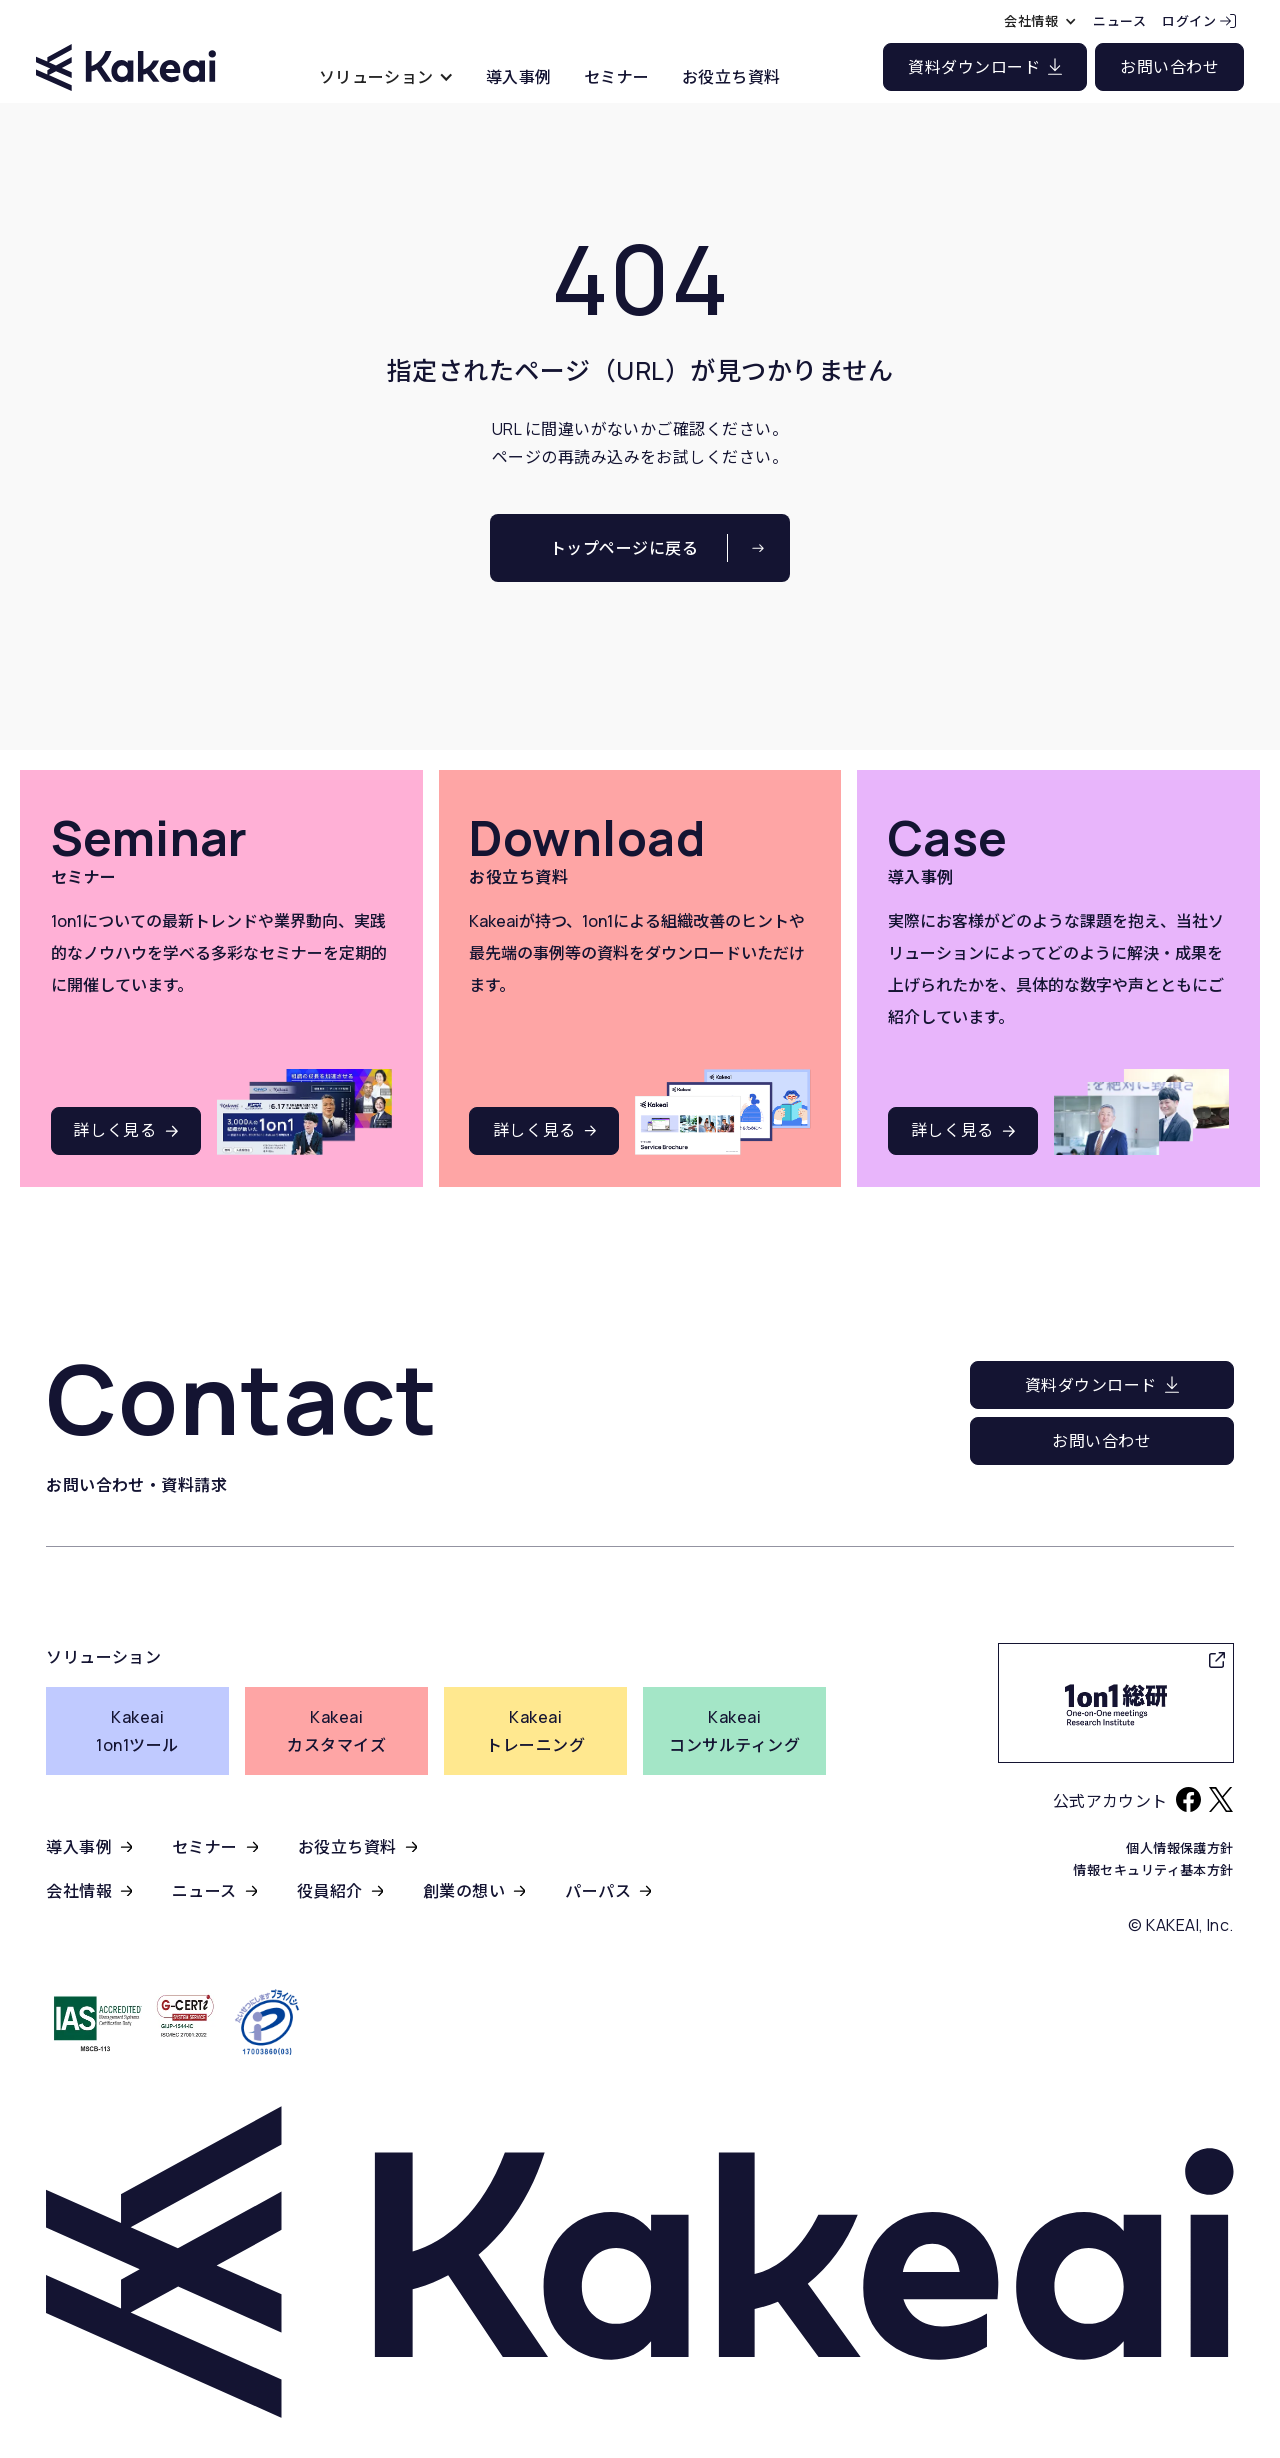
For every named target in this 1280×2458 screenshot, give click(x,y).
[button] (386, 76)
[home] (126, 49)
